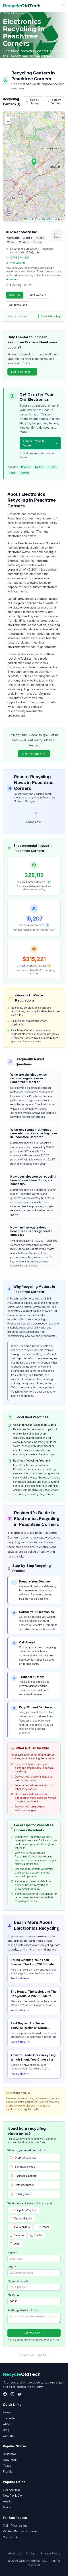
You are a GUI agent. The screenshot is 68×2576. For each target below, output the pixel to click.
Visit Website (18, 262)
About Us (14, 2553)
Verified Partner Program (20, 2531)
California (9, 2454)
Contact (8, 2436)
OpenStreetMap (44, 219)
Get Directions (18, 304)
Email (11, 2266)
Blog (6, 2430)
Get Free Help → (22, 372)
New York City (13, 2495)
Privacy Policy (50, 2553)
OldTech (22, 6)
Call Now (14, 295)
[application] (34, 166)
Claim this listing (50, 316)
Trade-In (9, 2418)
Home (7, 2412)
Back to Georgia (14, 13)
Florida (7, 2471)
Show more (12, 279)
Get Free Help (34, 754)
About (7, 2424)
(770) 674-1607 (19, 257)
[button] (34, 162)
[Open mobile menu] (63, 6)
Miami (7, 2507)
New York (10, 2460)
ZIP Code (13, 2295)
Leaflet (28, 219)
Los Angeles (11, 2490)
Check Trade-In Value (40, 443)
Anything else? (23, 2310)
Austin (7, 2501)
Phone (17, 2281)
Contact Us (10, 2537)
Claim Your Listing (15, 2525)
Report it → (42, 2354)
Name (12, 2252)
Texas (7, 2465)
